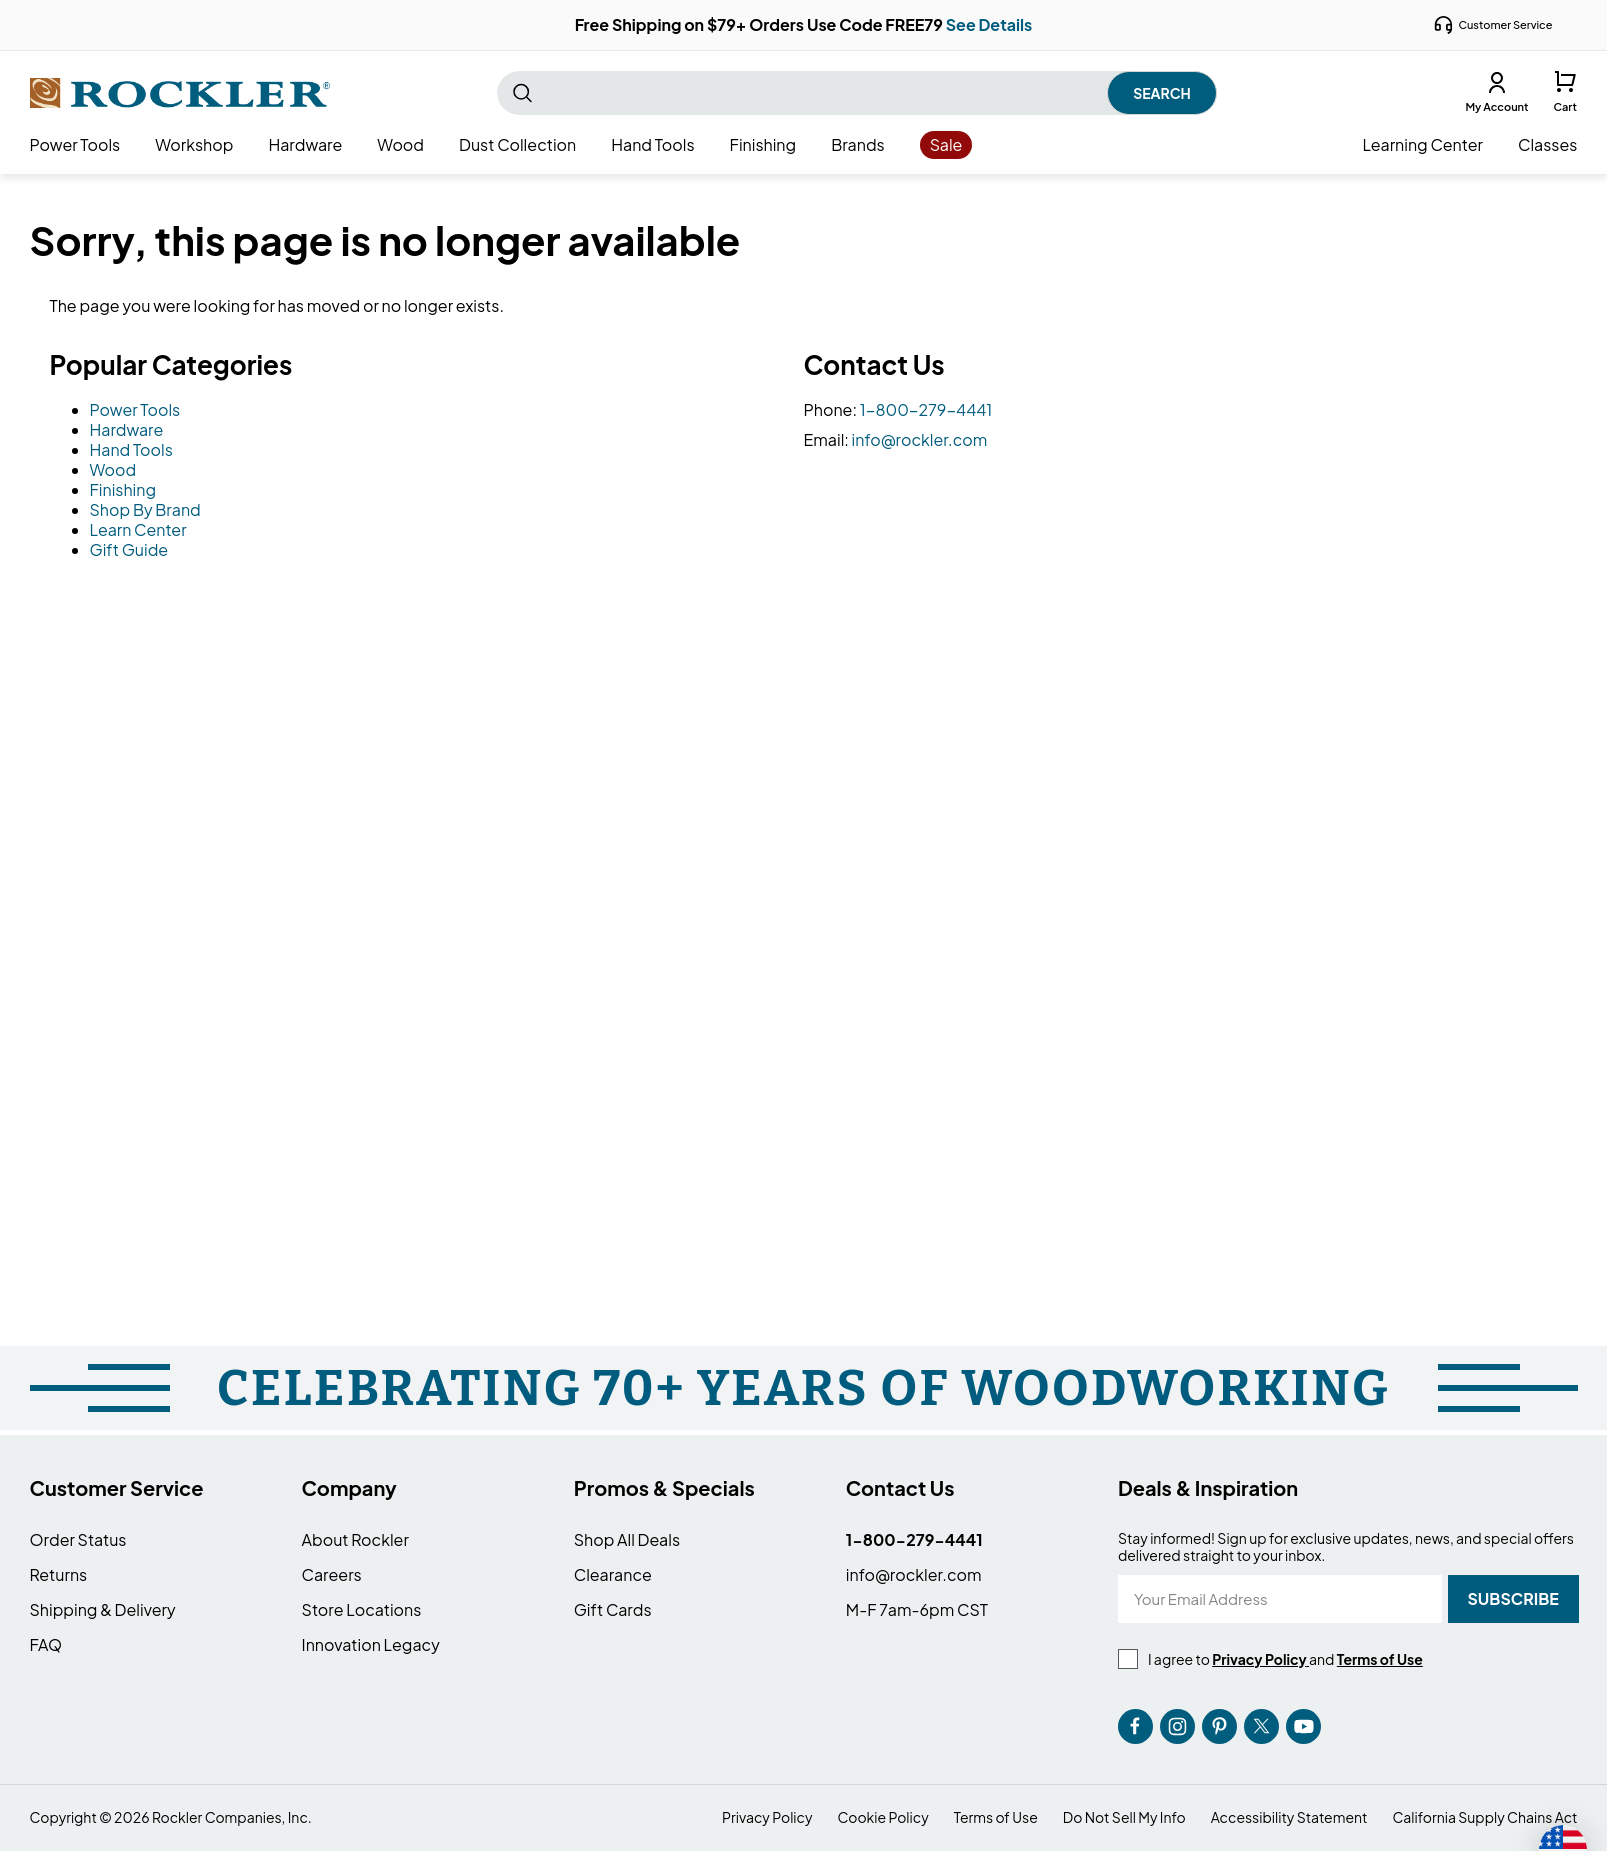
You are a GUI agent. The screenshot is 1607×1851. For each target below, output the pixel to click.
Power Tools (135, 409)
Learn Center (138, 529)
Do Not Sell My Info (1124, 1817)
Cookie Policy (882, 1817)
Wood (113, 469)
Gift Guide (129, 549)
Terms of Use (996, 1817)
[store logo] (180, 93)
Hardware (127, 429)
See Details (989, 24)
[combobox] (857, 93)
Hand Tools (131, 449)
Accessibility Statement (1289, 1817)
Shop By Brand (145, 509)
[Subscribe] (1513, 1599)
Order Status (78, 1539)
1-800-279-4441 (926, 409)
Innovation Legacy (371, 1644)
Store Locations (362, 1609)
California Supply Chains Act (1484, 1817)
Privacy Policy (767, 1817)
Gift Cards (613, 1609)
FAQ (46, 1644)
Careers (332, 1574)
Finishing (123, 489)
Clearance (613, 1574)
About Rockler (355, 1539)
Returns (59, 1574)
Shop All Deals (627, 1539)
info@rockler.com (920, 439)
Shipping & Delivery (103, 1609)
